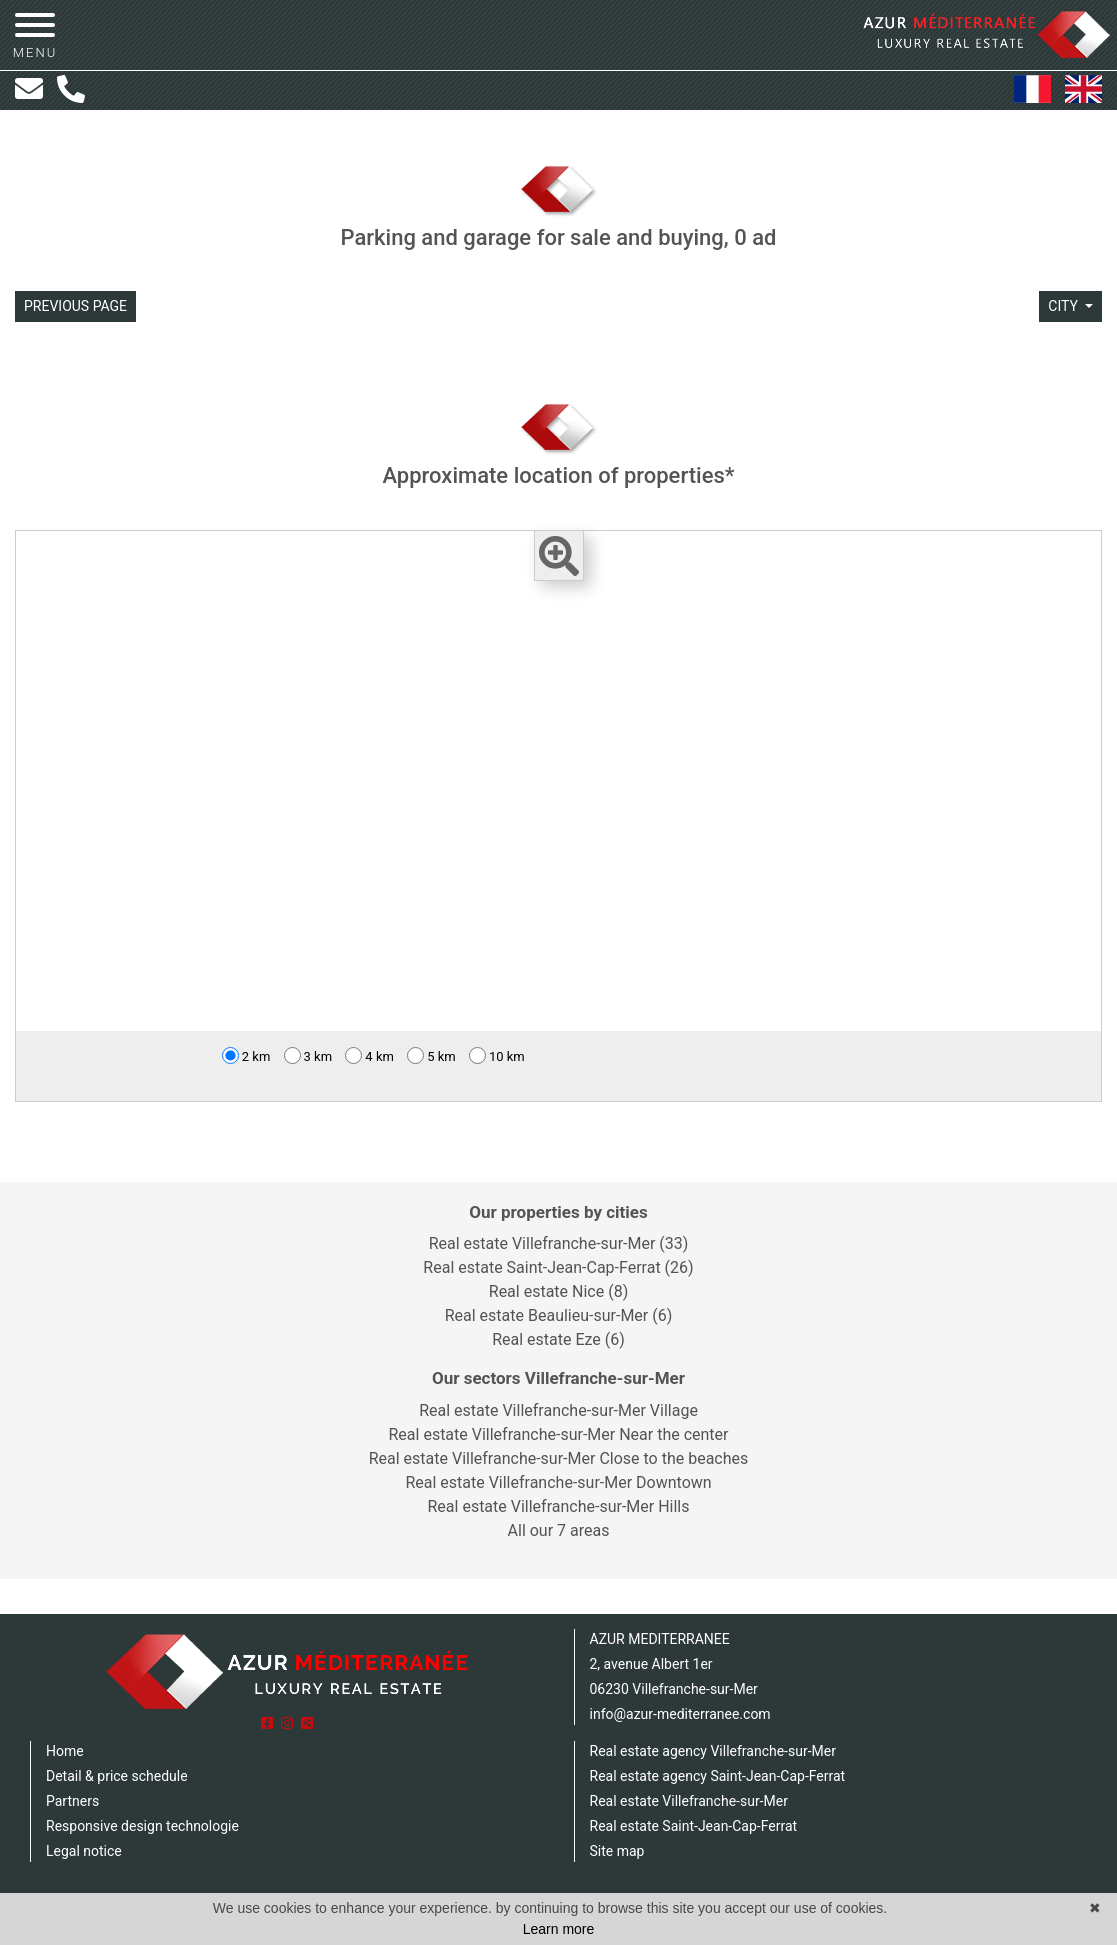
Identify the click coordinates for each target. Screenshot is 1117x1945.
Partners (72, 1801)
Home (65, 1751)
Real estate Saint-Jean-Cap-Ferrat (694, 1826)
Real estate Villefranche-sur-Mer (689, 1801)
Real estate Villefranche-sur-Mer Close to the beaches (559, 1458)
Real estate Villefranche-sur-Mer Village (558, 1410)
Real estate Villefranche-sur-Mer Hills (558, 1506)
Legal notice (84, 1851)
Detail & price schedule (117, 1776)
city (1064, 306)
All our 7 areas (559, 1530)
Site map (617, 1851)
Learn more (559, 1929)
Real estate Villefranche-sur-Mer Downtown (558, 1482)
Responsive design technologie (142, 1826)
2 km (246, 1055)
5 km (431, 1055)
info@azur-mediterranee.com (680, 1714)
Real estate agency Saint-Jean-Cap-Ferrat (718, 1776)
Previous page (75, 306)
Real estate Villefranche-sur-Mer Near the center (558, 1434)
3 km (308, 1055)
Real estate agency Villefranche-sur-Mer (713, 1751)
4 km (369, 1055)
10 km (497, 1055)
